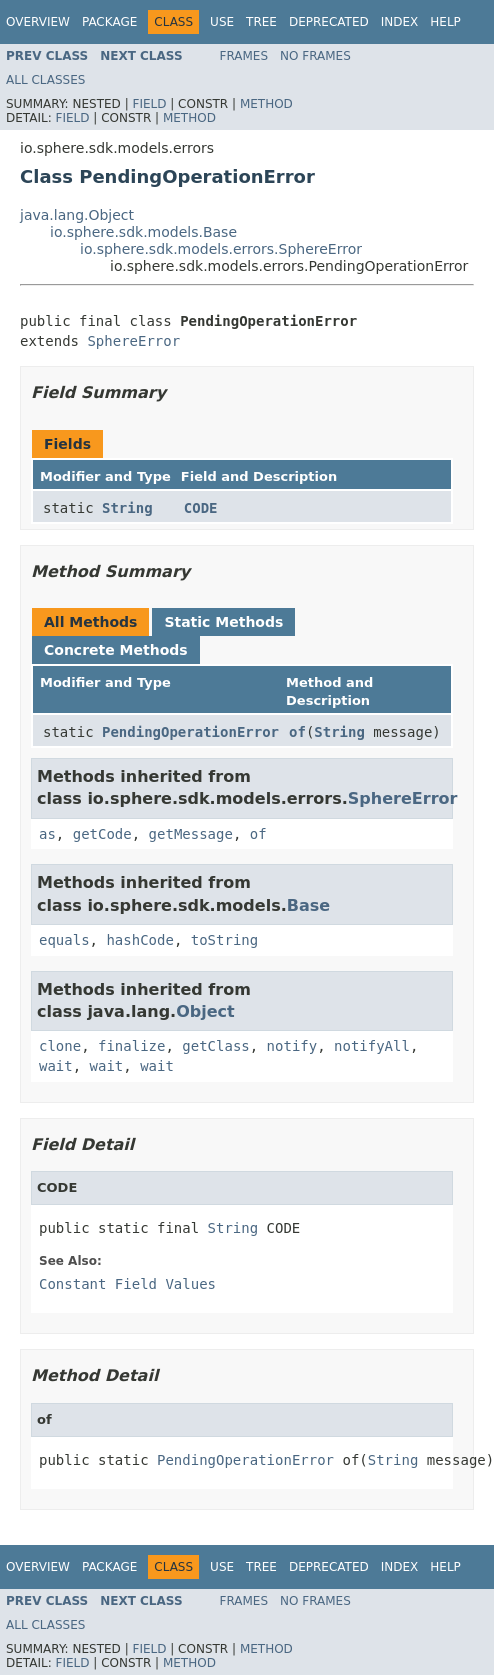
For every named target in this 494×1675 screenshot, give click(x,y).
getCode (102, 834)
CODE (201, 508)
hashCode (139, 940)
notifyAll (372, 1046)
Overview (38, 22)
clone (60, 1046)
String (127, 508)
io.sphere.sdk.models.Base (143, 232)
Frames (244, 56)
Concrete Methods (116, 650)
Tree (261, 22)
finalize (131, 1046)
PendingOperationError (190, 732)
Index (400, 22)
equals (64, 940)
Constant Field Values (127, 1284)
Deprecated (329, 22)
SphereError (133, 341)
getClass (215, 1046)
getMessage (191, 834)
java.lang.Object (77, 215)
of (297, 732)
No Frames (315, 56)
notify (292, 1046)
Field (149, 104)
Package (109, 22)
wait (56, 1066)
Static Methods (223, 622)
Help (445, 22)
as (47, 834)
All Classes (45, 80)
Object (205, 1011)
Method (266, 104)
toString (224, 940)
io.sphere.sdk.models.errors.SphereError (221, 249)
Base (308, 905)
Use (222, 22)
